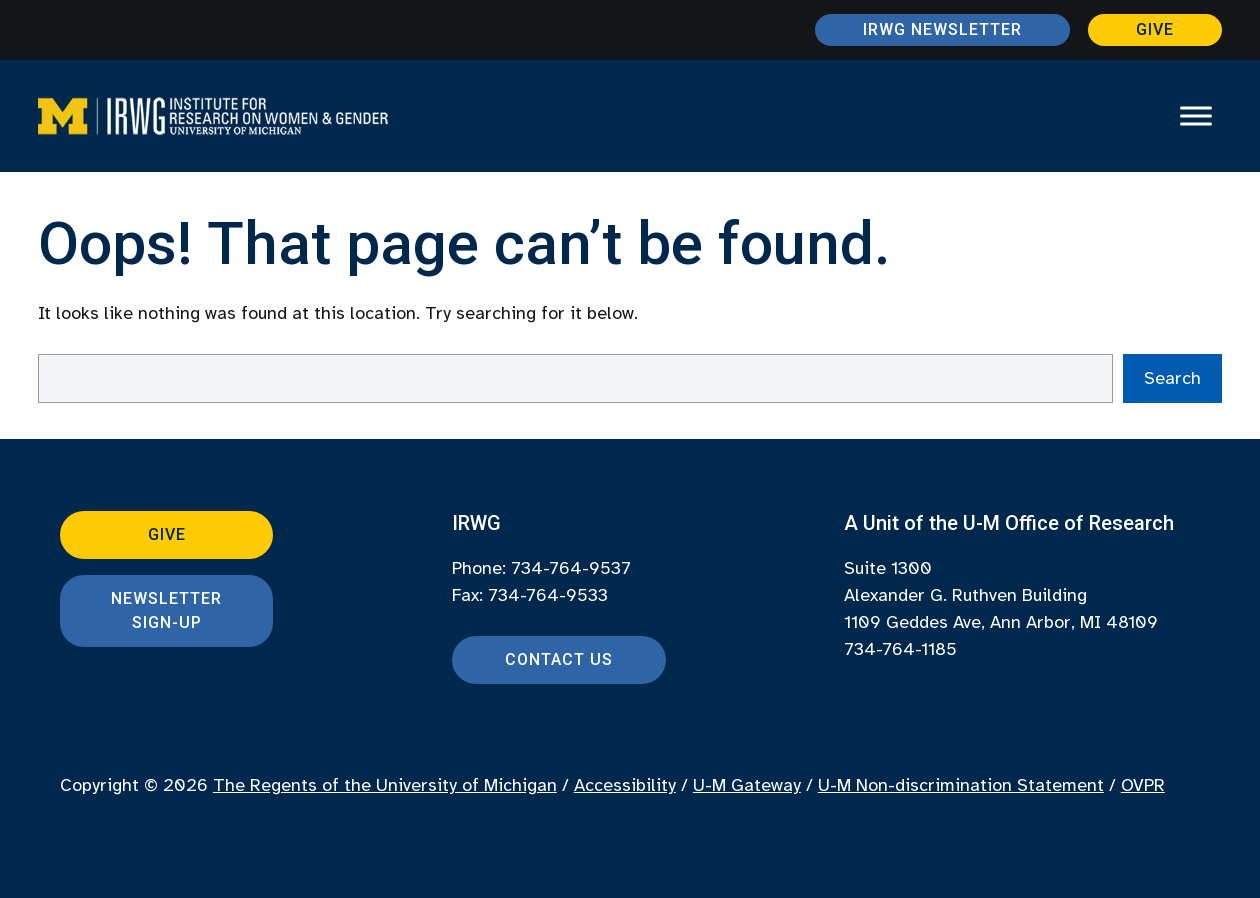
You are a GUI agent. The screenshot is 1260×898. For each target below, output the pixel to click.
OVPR (1143, 785)
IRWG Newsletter (942, 29)
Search (1172, 378)
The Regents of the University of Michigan (385, 785)
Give (1155, 29)
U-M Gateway (747, 785)
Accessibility (625, 785)
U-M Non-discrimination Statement (961, 785)
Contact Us (559, 659)
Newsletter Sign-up (166, 610)
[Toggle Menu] (1196, 115)
